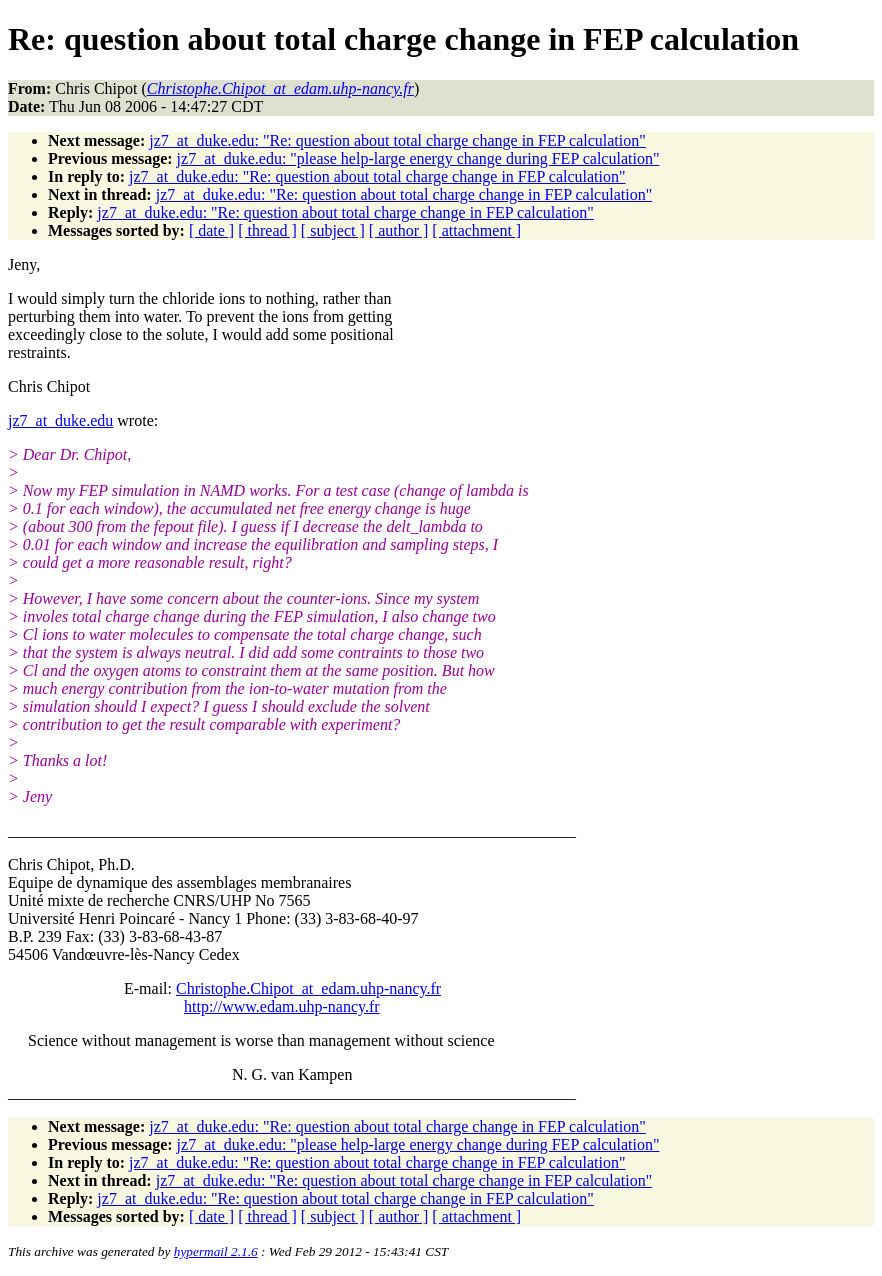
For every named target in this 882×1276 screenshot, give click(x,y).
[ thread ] (267, 230)
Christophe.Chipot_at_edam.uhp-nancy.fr (308, 988)
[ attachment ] (476, 230)
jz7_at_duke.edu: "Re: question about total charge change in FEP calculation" (397, 140)
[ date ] (211, 230)
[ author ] (399, 230)
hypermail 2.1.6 (216, 1251)
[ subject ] (333, 230)
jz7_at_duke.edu (60, 420)
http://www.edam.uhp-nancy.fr (282, 1006)
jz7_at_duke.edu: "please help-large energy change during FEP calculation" (418, 158)
